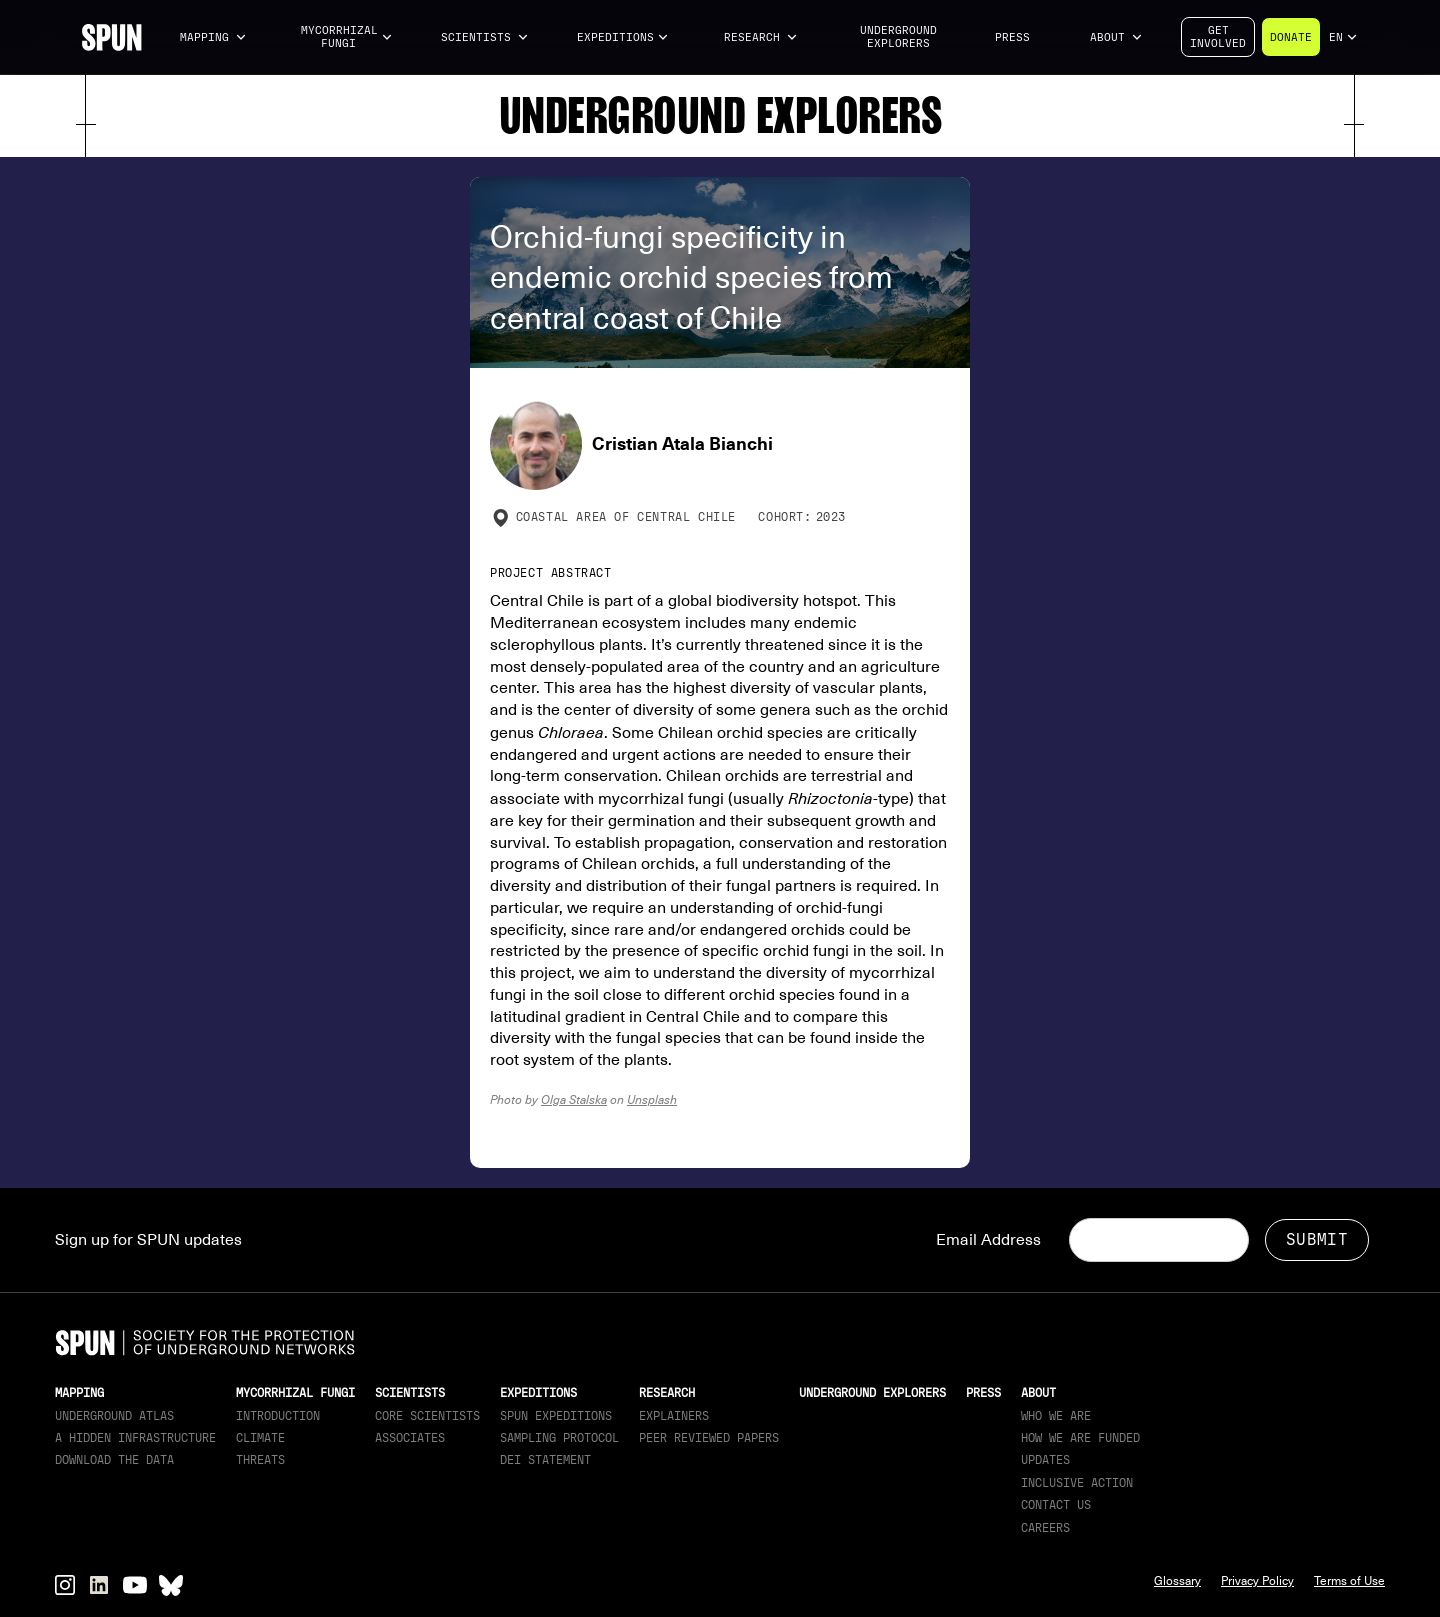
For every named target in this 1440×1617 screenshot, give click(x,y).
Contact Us (1056, 1505)
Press (1012, 37)
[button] (213, 37)
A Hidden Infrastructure (135, 1438)
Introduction (278, 1416)
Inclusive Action (1077, 1483)
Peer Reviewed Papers (709, 1438)
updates (1045, 1460)
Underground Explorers (898, 37)
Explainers (674, 1416)
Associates (410, 1438)
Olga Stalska (574, 1099)
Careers (1045, 1528)
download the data (114, 1460)
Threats (260, 1460)
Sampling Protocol (559, 1438)
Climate (260, 1438)
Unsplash (652, 1099)
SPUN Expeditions (556, 1416)
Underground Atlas (114, 1416)
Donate (1291, 37)
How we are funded (1080, 1438)
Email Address (988, 1240)
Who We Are (1056, 1416)
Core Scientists (427, 1416)
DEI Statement (545, 1460)
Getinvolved (1218, 37)
